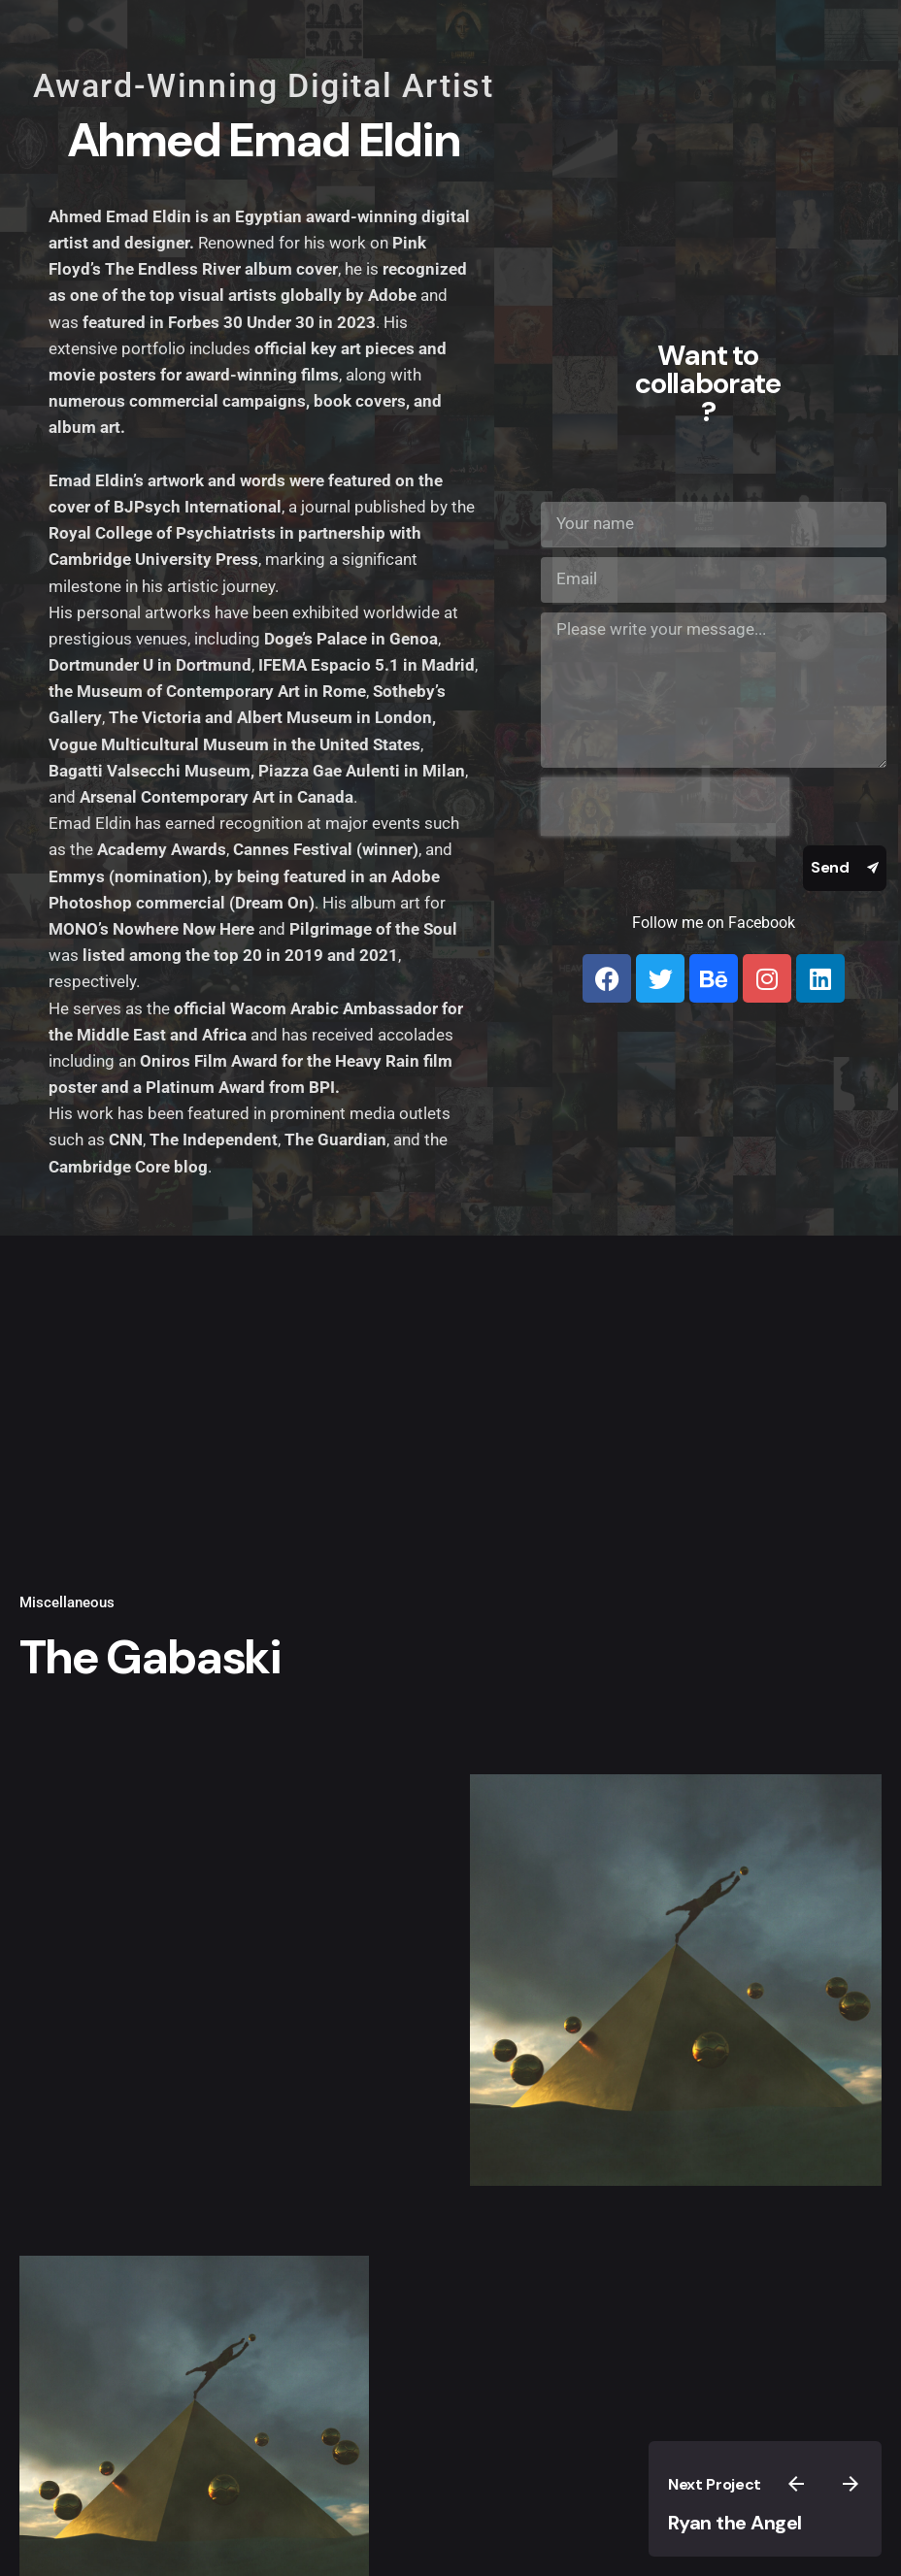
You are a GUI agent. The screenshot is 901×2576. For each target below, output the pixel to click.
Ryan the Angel (735, 2522)
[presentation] (665, 806)
